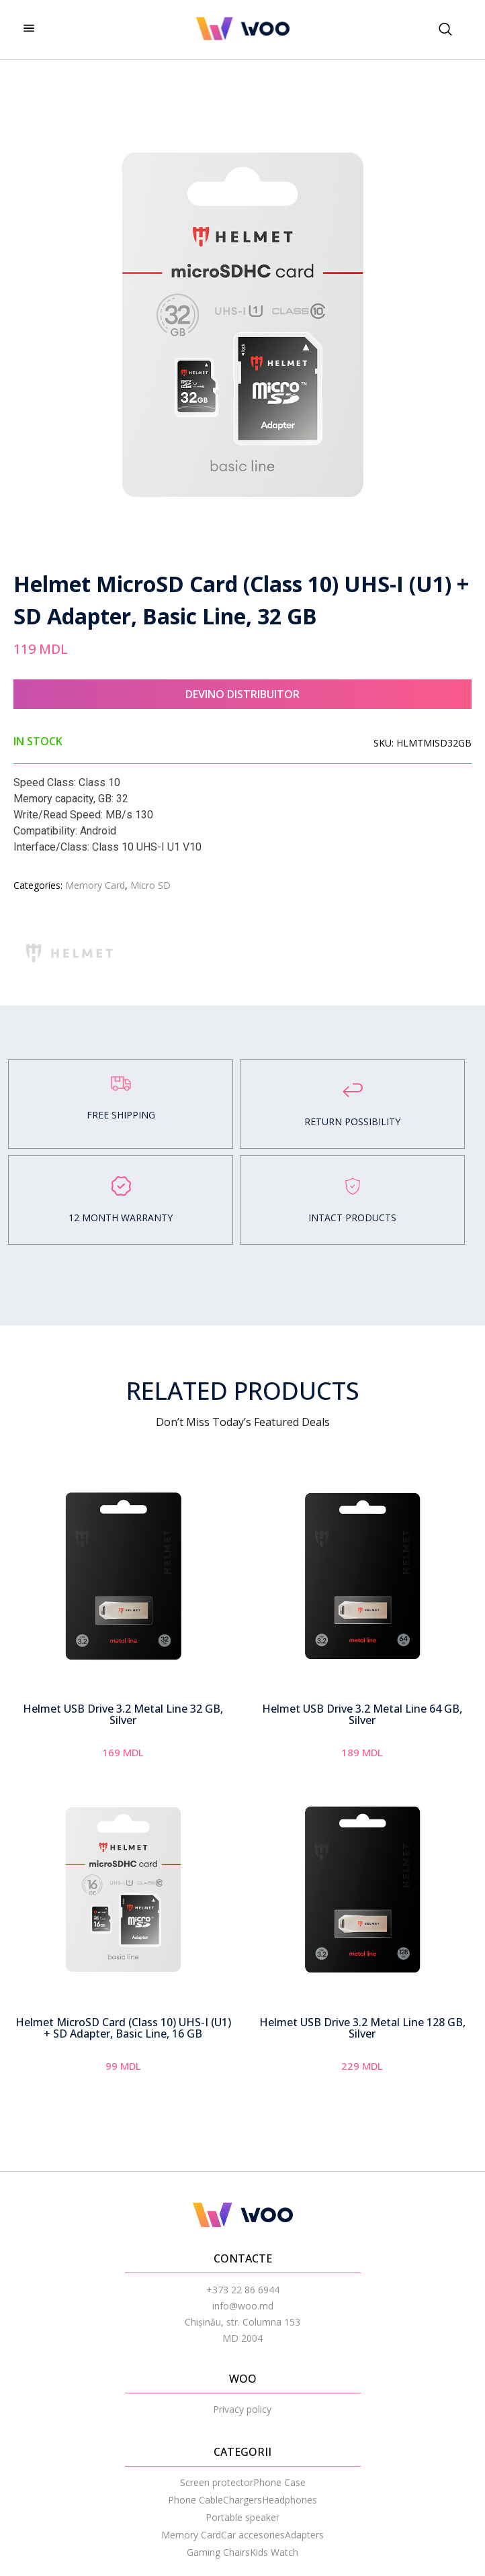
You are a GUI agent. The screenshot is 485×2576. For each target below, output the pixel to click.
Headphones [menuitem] (289, 2499)
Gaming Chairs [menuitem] (218, 2552)
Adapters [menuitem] (304, 2534)
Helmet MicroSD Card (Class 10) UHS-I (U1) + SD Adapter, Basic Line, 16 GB (123, 2028)
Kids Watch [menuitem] (274, 2552)
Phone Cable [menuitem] (195, 2499)
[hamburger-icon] (28, 29)
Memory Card (95, 885)
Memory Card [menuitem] (191, 2534)
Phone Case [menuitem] (279, 2482)
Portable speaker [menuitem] (242, 2517)
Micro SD (150, 885)
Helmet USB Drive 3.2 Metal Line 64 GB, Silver (362, 1714)
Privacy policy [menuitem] (242, 2409)
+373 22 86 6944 (242, 2289)
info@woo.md (242, 2305)
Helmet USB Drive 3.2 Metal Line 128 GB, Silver (362, 2028)
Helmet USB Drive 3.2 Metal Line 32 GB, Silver (123, 1714)
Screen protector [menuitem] (216, 2482)
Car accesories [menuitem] (253, 2534)
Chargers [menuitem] (242, 2499)
